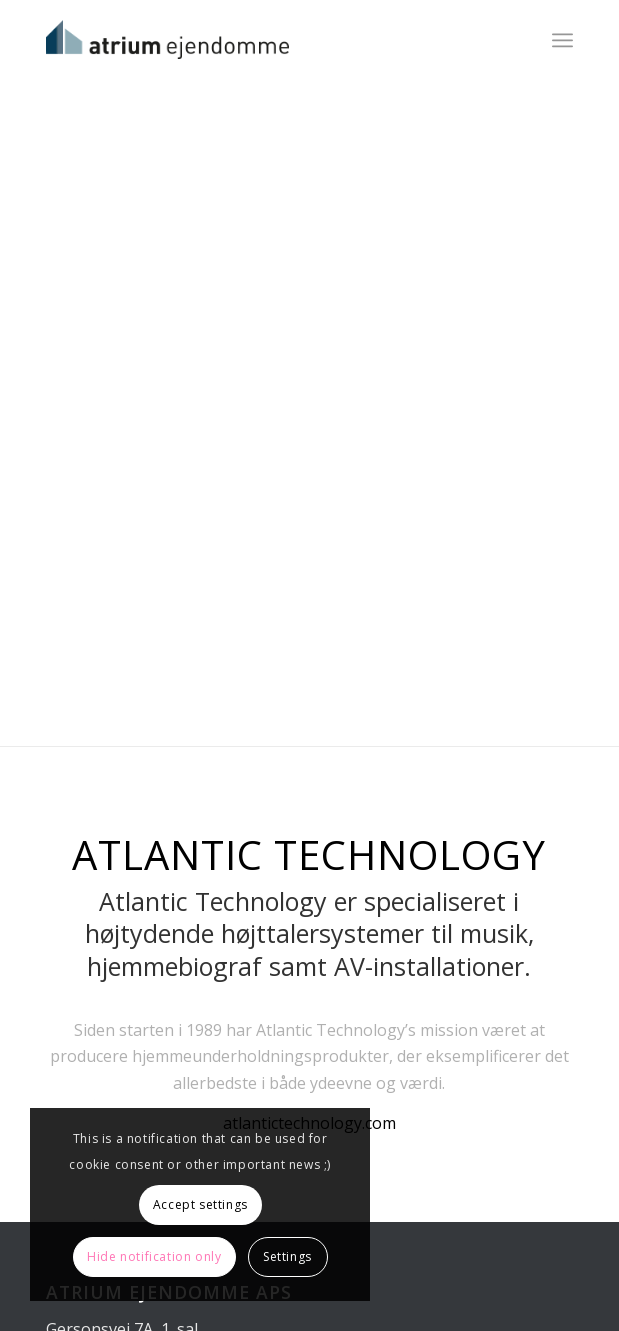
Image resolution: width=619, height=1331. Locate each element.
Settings (287, 1256)
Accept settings (200, 1204)
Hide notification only (154, 1256)
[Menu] (562, 40)
